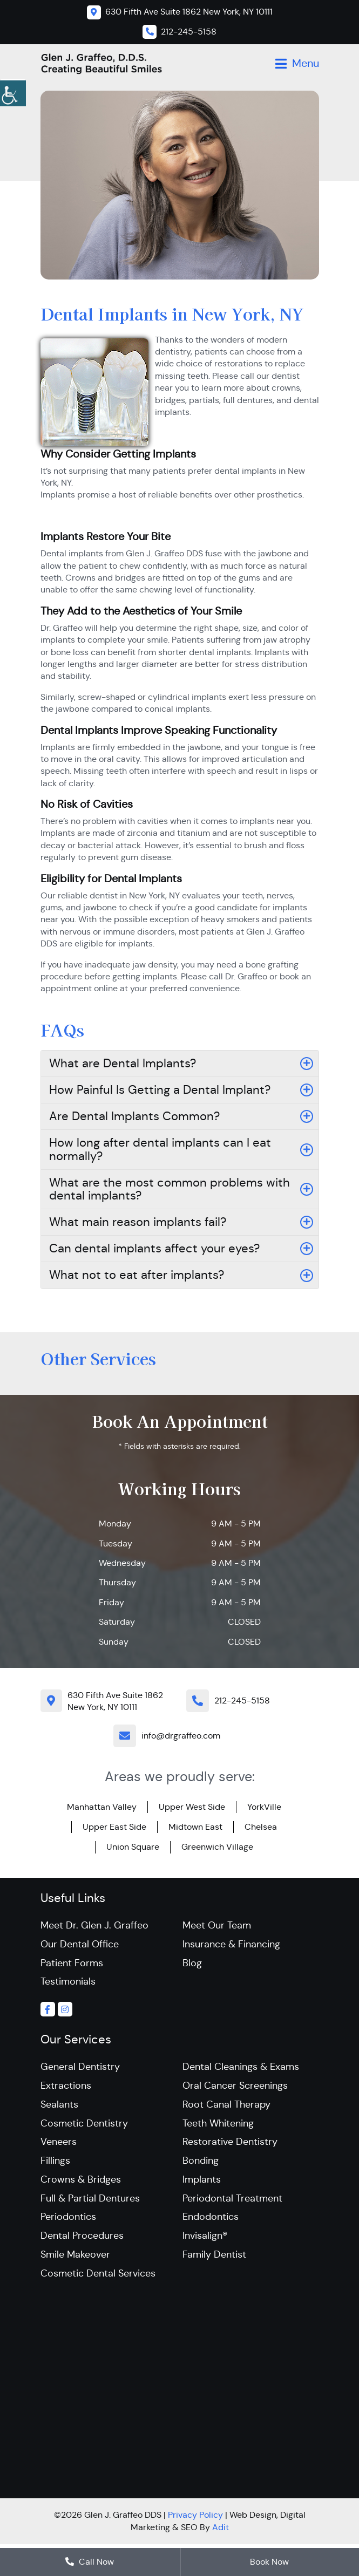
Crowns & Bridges (80, 2181)
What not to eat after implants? (136, 1274)
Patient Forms (71, 1963)
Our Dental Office (79, 1944)
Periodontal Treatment (232, 2201)
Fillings (55, 2163)
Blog (192, 1963)
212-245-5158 (242, 1700)
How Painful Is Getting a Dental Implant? (159, 1089)
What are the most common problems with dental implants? (169, 1189)
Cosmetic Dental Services (97, 2276)
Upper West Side (192, 1807)
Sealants (59, 2106)
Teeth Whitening (218, 2125)
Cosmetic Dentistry (84, 2125)
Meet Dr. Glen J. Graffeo (94, 1925)
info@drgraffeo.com (180, 1735)
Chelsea (261, 1827)
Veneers (58, 2144)
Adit (220, 2531)
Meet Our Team (216, 1925)
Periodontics (68, 2220)
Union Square (132, 1847)
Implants (201, 2181)
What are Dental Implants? (122, 1063)
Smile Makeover (75, 2258)
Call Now (89, 2562)
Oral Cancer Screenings (235, 2087)
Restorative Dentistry (229, 2144)
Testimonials (68, 1982)
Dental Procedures (82, 2239)
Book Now (269, 2562)
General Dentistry (80, 2068)
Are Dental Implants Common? (134, 1116)
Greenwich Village (217, 1847)
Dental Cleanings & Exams (240, 2068)
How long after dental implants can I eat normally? (160, 1149)
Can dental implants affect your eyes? (154, 1248)
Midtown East (195, 1827)
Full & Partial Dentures (90, 2201)
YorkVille (264, 1807)
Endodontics (210, 2220)
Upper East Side (114, 1827)
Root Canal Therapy (226, 2106)
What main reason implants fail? (137, 1222)
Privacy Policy (195, 2518)
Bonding (200, 2163)
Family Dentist (214, 2258)
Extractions (65, 2087)
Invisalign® (204, 2239)
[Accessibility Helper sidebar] (13, 92)
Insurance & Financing (231, 1944)
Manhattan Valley (102, 1807)
